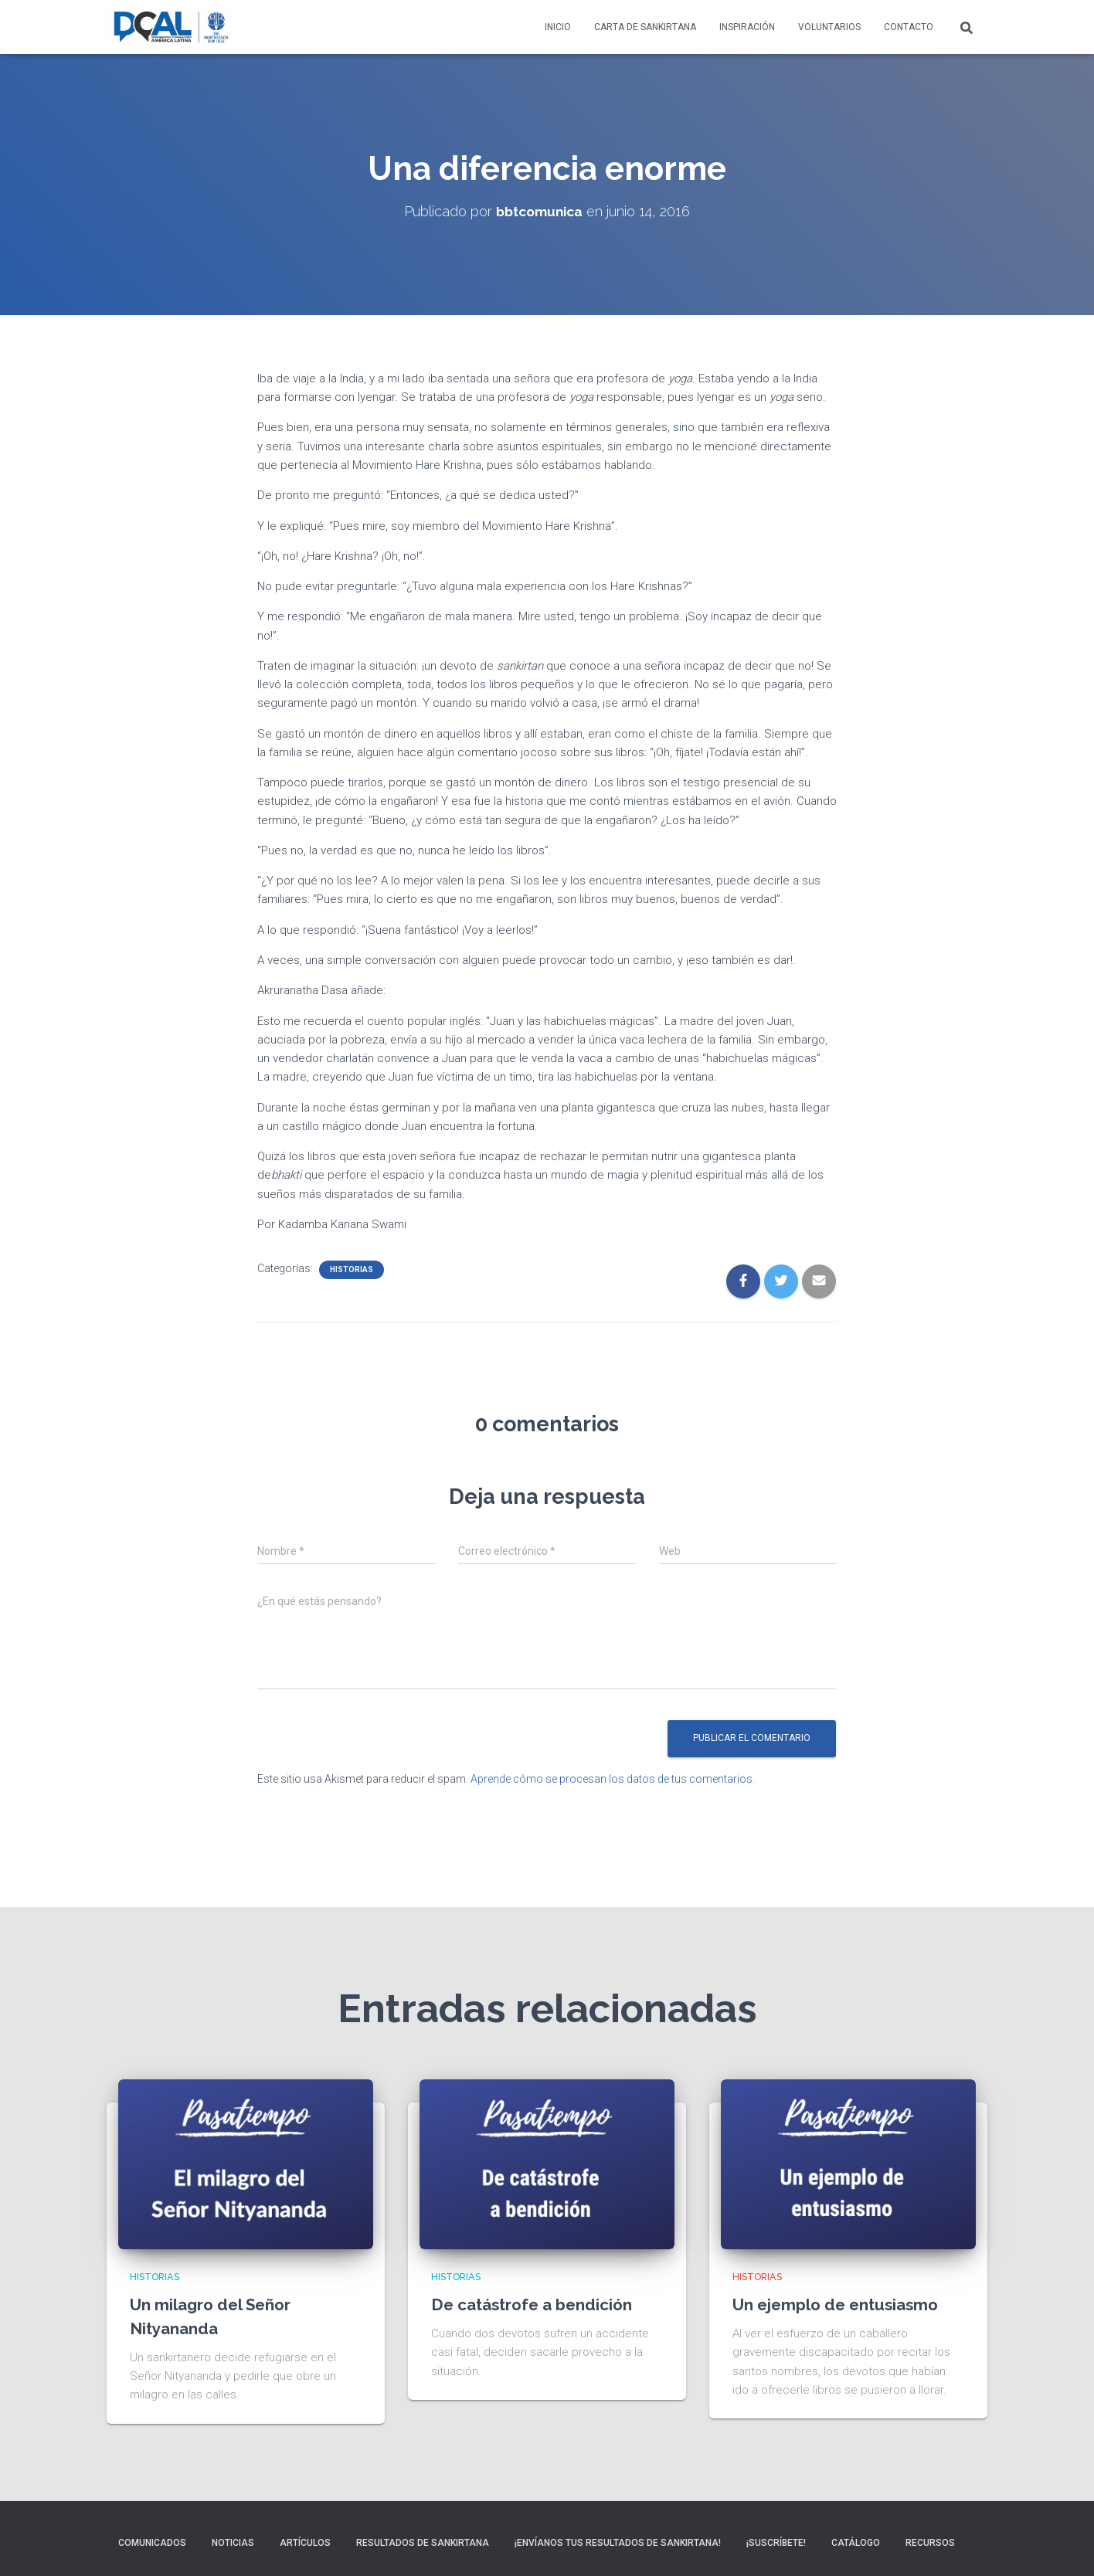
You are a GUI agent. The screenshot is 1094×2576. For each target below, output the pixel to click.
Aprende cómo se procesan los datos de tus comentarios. (613, 1779)
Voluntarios (829, 27)
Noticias (233, 2542)
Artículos (305, 2542)
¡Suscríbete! (776, 2542)
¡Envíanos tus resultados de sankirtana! (618, 2542)
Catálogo (855, 2542)
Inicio (558, 27)
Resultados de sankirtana (422, 2542)
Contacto (908, 27)
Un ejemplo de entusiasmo (842, 2304)
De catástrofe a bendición (538, 2304)
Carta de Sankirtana (645, 27)
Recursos (930, 2542)
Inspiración (747, 27)
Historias (351, 1269)
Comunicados (152, 2542)
